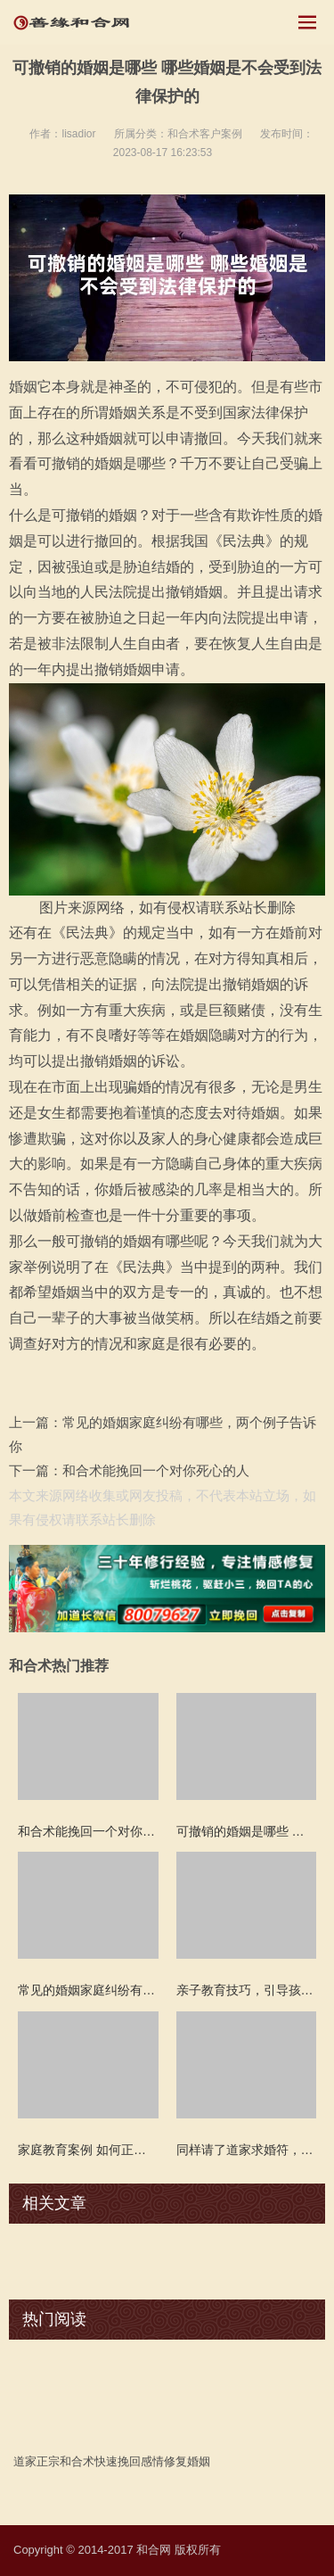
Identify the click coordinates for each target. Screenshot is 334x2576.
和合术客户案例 (204, 134)
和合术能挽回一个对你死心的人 (155, 1470)
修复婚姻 (187, 2461)
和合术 (77, 2461)
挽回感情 (141, 2461)
